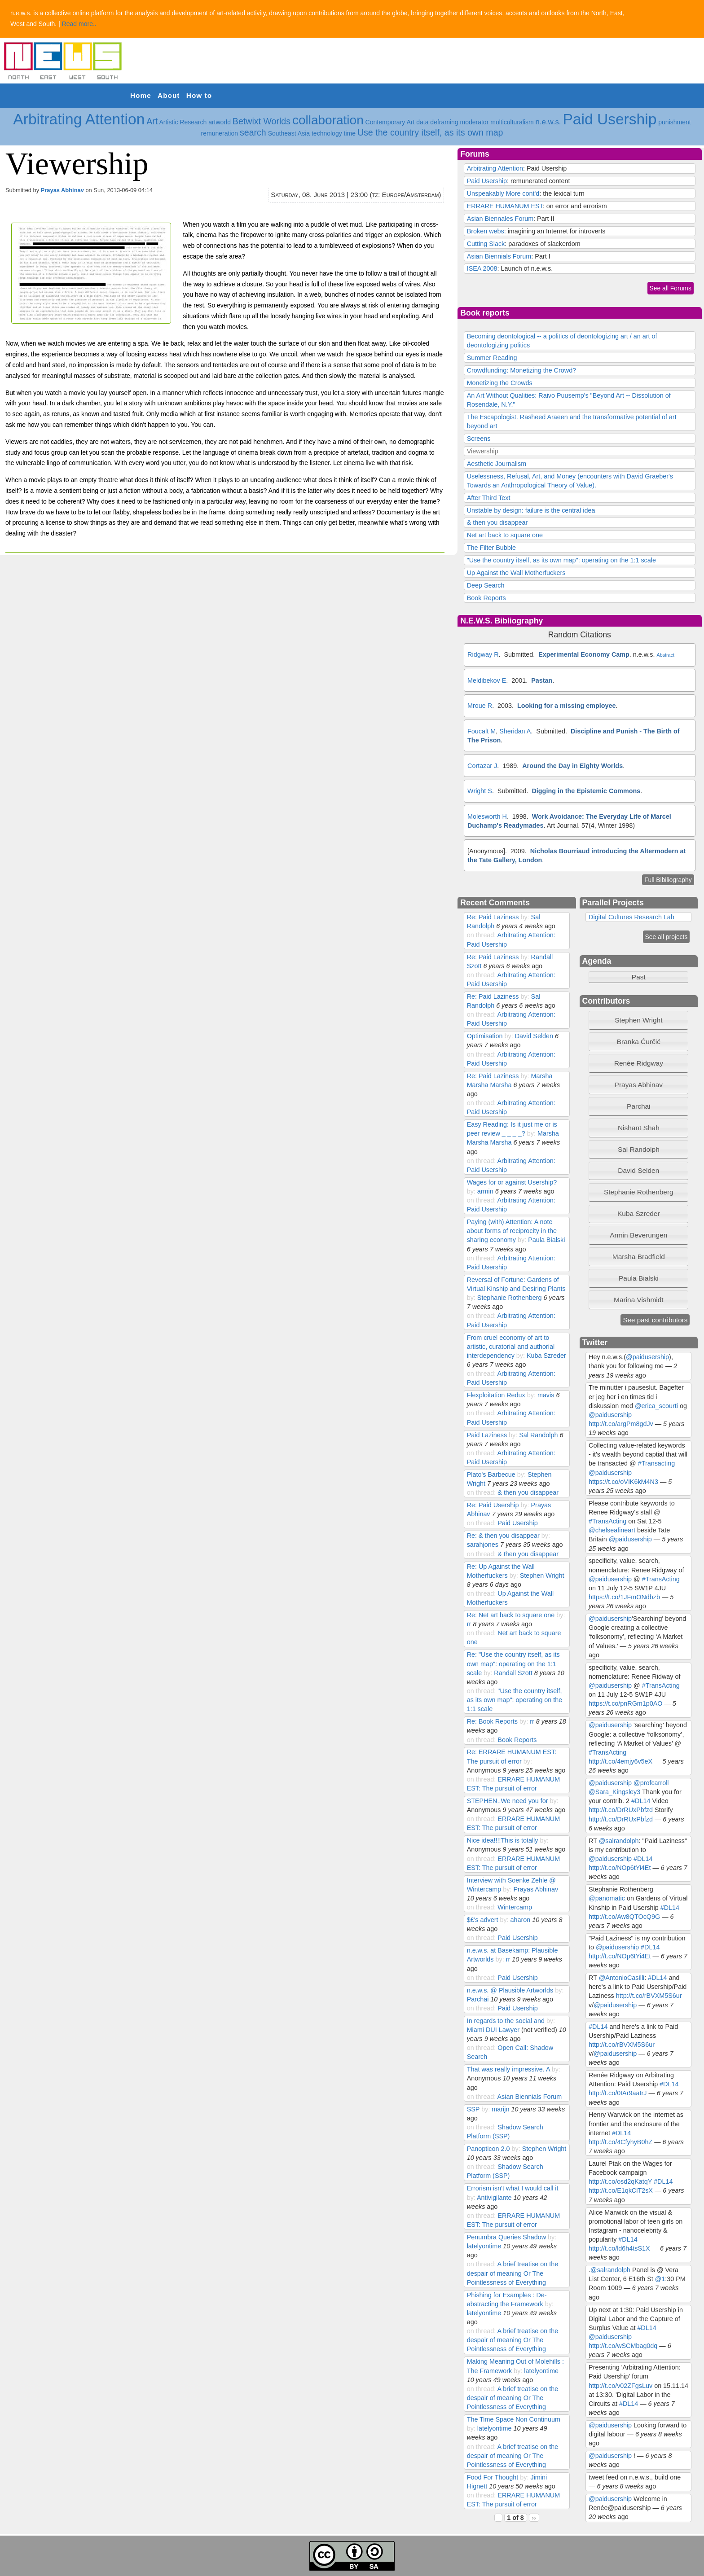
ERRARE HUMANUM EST (505, 206)
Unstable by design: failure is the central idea (531, 510)
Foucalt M (481, 731)
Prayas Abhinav (62, 190)
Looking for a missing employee (566, 705)
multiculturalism (511, 122)
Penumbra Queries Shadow (507, 2237)
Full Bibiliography (668, 879)
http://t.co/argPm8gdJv (621, 1423)
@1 (660, 2278)
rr (469, 1624)
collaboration (328, 120)
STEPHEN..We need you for (507, 1800)
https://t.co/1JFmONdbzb (624, 1597)
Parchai (478, 1999)
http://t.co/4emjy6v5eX (620, 1761)
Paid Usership (609, 119)
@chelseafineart (612, 1530)
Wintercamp (514, 1907)
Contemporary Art (390, 122)
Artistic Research (183, 122)
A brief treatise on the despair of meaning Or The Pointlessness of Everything (513, 2273)
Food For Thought (493, 2477)
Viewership (482, 451)
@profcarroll (651, 1782)
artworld (219, 122)
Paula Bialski (546, 1239)
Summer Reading (492, 357)
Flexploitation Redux (496, 1395)
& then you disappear (497, 522)
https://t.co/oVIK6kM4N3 (623, 1481)
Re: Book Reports (492, 1721)
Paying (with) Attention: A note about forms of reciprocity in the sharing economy (512, 1230)
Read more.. (79, 23)
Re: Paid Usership (493, 1505)
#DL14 (640, 1800)
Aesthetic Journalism (496, 463)
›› (534, 2517)
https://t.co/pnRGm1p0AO (625, 1703)
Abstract (665, 655)
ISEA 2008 (482, 268)
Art (152, 121)
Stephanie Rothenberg (509, 1297)
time (350, 133)
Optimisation (485, 1036)
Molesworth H (487, 816)
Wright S (479, 790)
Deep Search (486, 585)
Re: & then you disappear (503, 1535)
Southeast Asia (289, 133)
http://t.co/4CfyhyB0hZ (620, 2142)
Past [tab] (619, 977)
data (422, 122)
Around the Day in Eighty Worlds (572, 765)
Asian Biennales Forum (500, 218)
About (169, 95)
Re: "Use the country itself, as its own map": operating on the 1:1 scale (513, 1663)
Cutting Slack (486, 243)
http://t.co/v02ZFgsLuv (620, 2385)
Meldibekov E (486, 680)
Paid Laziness (487, 1435)
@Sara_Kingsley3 (614, 1791)
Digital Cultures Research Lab (631, 917)
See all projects (666, 936)
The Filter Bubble (491, 547)
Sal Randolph (538, 1435)
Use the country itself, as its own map (430, 132)
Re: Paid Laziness (493, 917)
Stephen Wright (542, 1575)
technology (327, 133)
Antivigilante (494, 2197)
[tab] (638, 1020)
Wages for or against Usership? (512, 1182)
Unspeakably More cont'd (503, 193)
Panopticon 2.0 (488, 2148)
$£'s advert (482, 1919)
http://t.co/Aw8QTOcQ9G (624, 1916)
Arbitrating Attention (79, 119)
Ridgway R (482, 654)
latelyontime (484, 2246)
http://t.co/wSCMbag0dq (623, 2345)
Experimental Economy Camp (583, 654)
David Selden (534, 1036)
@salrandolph (619, 1840)
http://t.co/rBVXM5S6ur (649, 1995)
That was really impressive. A (508, 2069)
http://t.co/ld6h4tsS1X (619, 2248)
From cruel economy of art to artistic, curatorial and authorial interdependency (511, 1346)
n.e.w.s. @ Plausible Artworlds (510, 1990)
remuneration (219, 133)
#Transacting (656, 1463)
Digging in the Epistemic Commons (586, 790)
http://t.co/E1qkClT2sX (621, 2190)
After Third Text (488, 497)
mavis (545, 1395)
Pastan (541, 680)
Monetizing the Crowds (499, 382)
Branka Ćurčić (638, 1041)
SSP (473, 2109)
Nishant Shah (639, 1128)
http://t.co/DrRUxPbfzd (621, 1809)
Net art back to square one (505, 535)
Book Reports (486, 597)
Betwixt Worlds (261, 121)
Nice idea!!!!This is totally (502, 1840)
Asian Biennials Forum (499, 256)
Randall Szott (513, 1672)
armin (485, 1191)
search (253, 132)
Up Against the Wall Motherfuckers (516, 572)
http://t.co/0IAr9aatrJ (618, 2093)
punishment (674, 122)
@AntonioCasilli (622, 1977)
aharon (520, 1919)
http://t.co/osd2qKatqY (620, 2181)
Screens (479, 438)
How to (199, 95)
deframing (444, 122)
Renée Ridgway (638, 1063)
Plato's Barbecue (491, 1474)
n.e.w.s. (548, 122)
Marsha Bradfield (638, 1256)
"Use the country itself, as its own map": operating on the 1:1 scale (561, 560)
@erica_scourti (656, 1405)
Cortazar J (482, 765)
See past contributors (655, 1320)
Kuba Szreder (546, 1355)
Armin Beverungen (638, 1235)
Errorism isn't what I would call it (513, 2188)
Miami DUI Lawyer (493, 2029)
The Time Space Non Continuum (513, 2419)
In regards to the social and (506, 2020)
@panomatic (607, 1898)
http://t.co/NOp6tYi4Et (620, 1867)
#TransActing (607, 1521)
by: (525, 917)
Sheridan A (515, 731)
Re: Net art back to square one (511, 1615)
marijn (500, 2109)
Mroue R (479, 705)
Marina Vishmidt (639, 1299)
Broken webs (485, 231)
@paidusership (647, 1356)
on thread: (482, 935)
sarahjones (482, 1544)
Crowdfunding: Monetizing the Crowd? (521, 370)
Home (140, 95)
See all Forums (670, 288)
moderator (474, 122)
